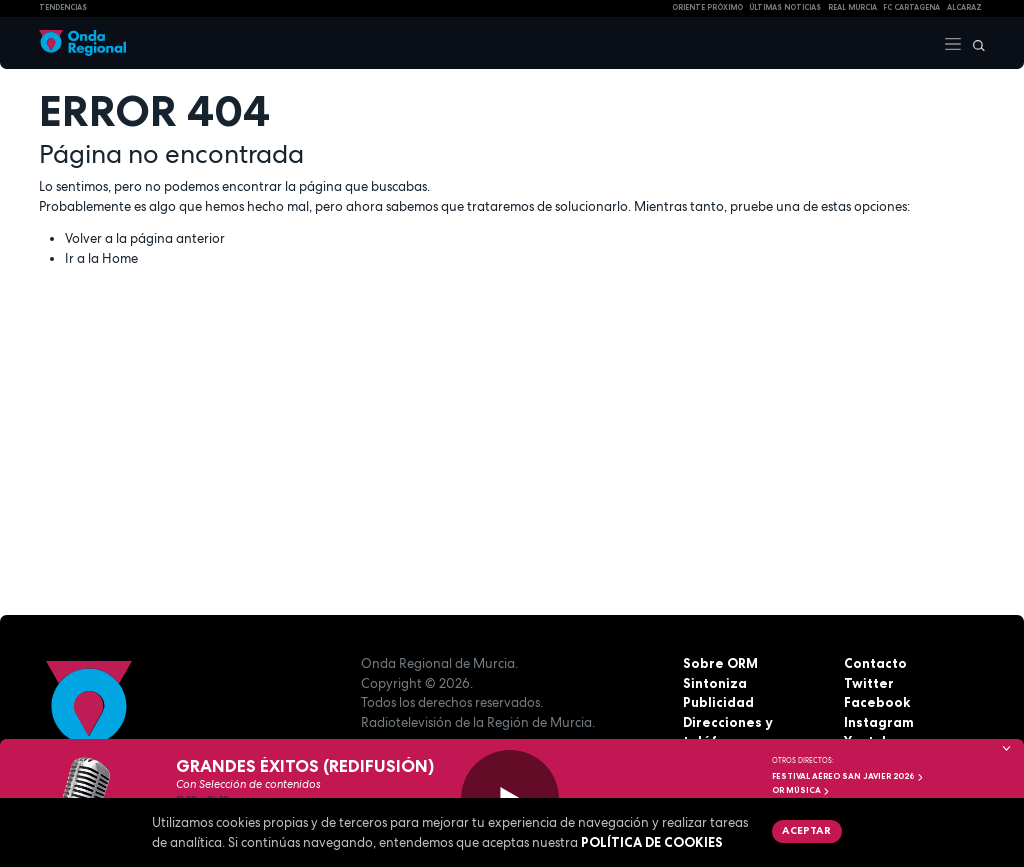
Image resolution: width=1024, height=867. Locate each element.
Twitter (869, 683)
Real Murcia (852, 7)
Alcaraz (964, 7)
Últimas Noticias (785, 7)
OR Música (801, 790)
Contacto (875, 663)
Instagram (879, 722)
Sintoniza (715, 683)
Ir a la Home (101, 258)
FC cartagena (911, 7)
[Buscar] (974, 43)
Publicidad (718, 702)
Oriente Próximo (707, 7)
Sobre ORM (720, 663)
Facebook (877, 702)
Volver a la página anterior (145, 238)
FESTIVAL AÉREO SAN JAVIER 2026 (848, 776)
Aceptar (806, 830)
